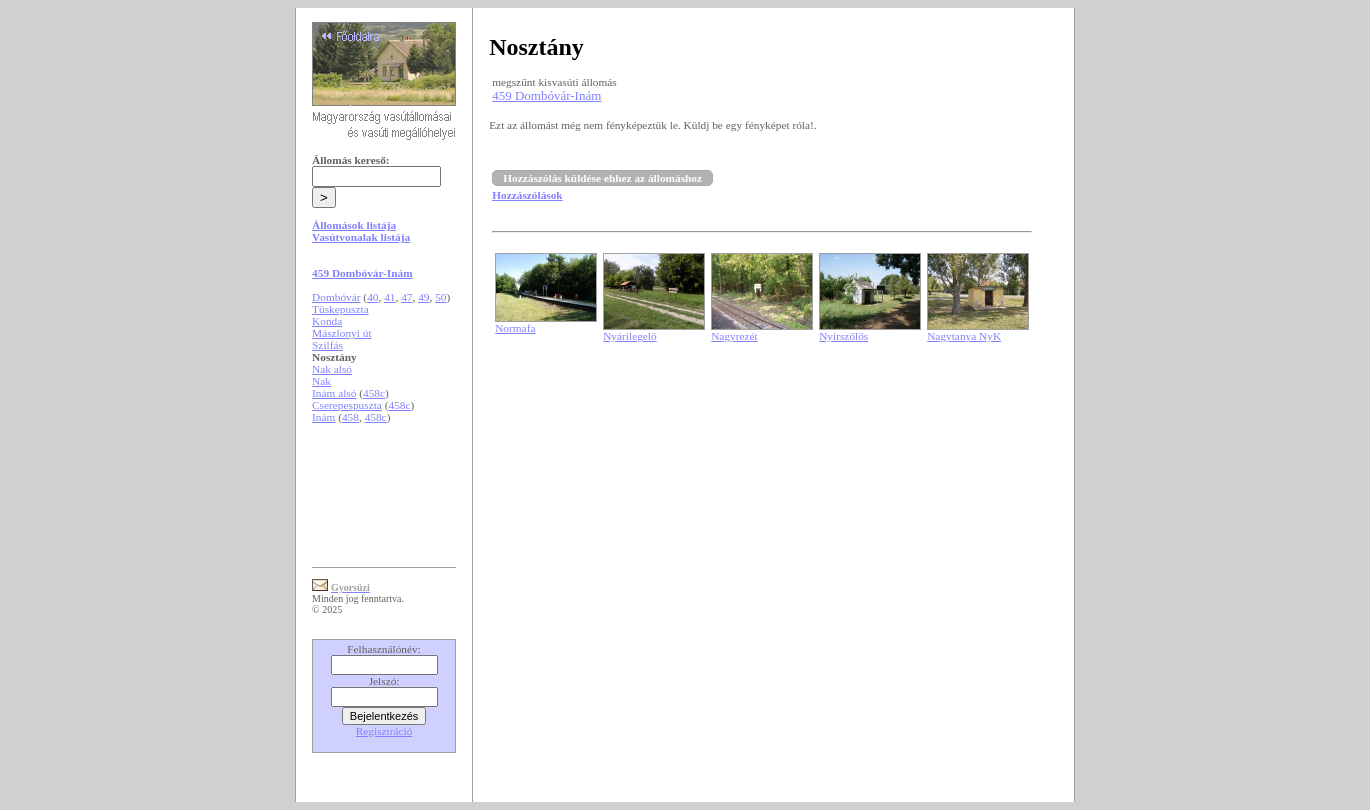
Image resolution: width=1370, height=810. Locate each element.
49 (423, 297)
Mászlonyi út (341, 333)
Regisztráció (384, 731)
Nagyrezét (734, 336)
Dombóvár (336, 297)
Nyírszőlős (843, 336)
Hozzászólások (527, 195)
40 (372, 297)
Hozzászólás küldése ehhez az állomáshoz (602, 178)
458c (374, 393)
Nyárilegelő (629, 336)
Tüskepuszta (340, 309)
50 (440, 297)
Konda (327, 321)
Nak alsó (332, 369)
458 (350, 417)
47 (406, 297)
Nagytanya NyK (964, 336)
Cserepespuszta (347, 405)
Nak (321, 381)
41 (389, 297)
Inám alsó (334, 393)
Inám (323, 417)
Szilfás (327, 345)
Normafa (515, 328)
